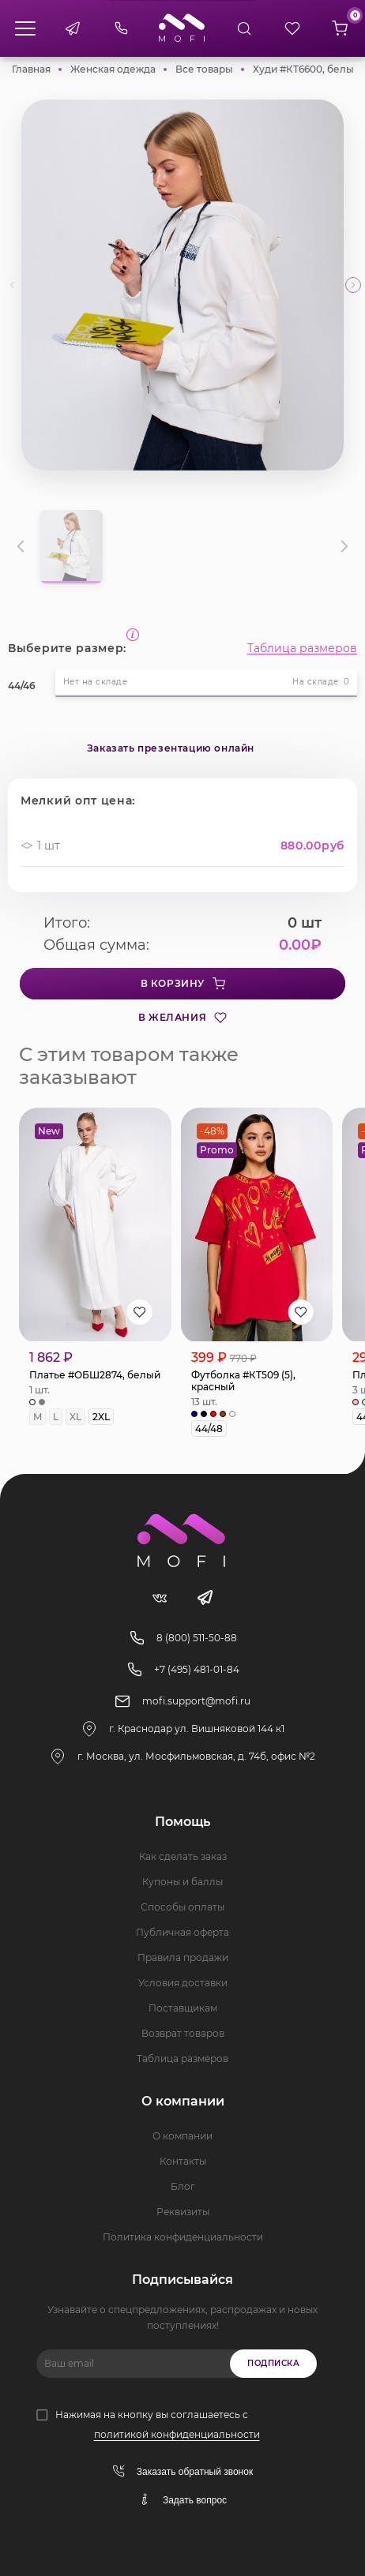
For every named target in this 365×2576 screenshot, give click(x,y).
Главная (31, 69)
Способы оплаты (182, 1907)
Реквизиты (182, 2212)
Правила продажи (182, 1957)
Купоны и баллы (182, 1882)
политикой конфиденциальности (177, 2434)
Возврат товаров (182, 2033)
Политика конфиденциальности (183, 2237)
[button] (353, 285)
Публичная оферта (182, 1932)
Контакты (183, 2161)
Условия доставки (183, 1983)
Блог (183, 2186)
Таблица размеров (302, 648)
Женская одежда (113, 69)
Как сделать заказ (183, 1856)
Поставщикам (183, 2008)
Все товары (204, 69)
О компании (182, 2136)
